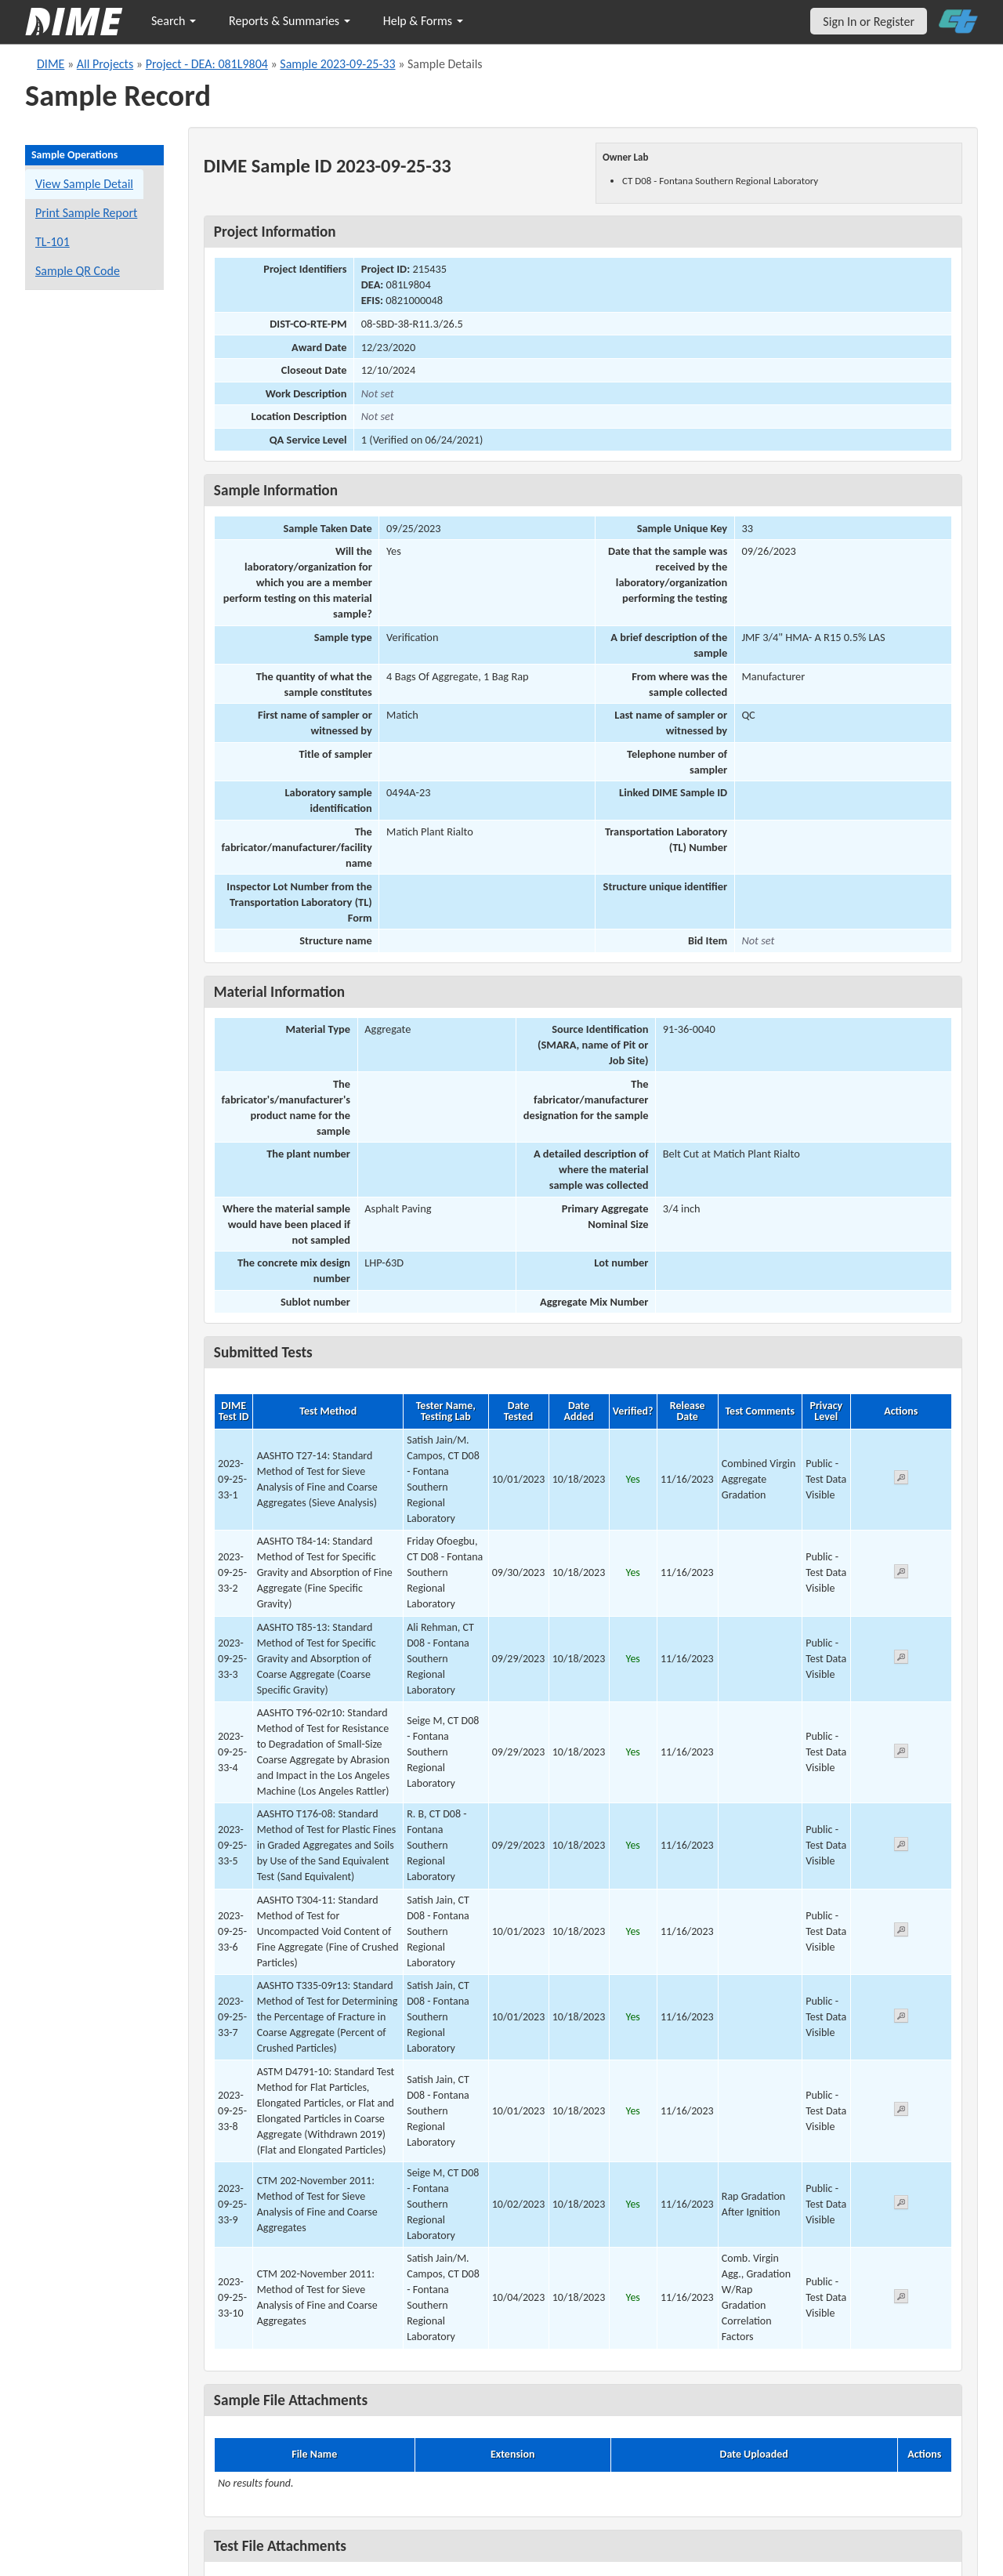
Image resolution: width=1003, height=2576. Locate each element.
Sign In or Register (868, 21)
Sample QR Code (77, 270)
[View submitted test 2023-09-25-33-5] (901, 1846)
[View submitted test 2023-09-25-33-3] (901, 1659)
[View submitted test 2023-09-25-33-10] (901, 2299)
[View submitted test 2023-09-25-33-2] (901, 1574)
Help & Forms (423, 20)
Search (173, 20)
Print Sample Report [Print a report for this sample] (86, 212)
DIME (50, 63)
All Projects (105, 63)
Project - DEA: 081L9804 (207, 63)
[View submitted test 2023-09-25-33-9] (901, 2205)
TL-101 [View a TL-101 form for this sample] (52, 241)
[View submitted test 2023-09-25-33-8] (901, 2111)
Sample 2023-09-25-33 (337, 63)
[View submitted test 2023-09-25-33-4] (901, 1753)
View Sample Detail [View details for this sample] (84, 183)
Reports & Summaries (289, 20)
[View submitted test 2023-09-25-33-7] (901, 2018)
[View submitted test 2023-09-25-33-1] (901, 1480)
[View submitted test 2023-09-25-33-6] (901, 1932)
